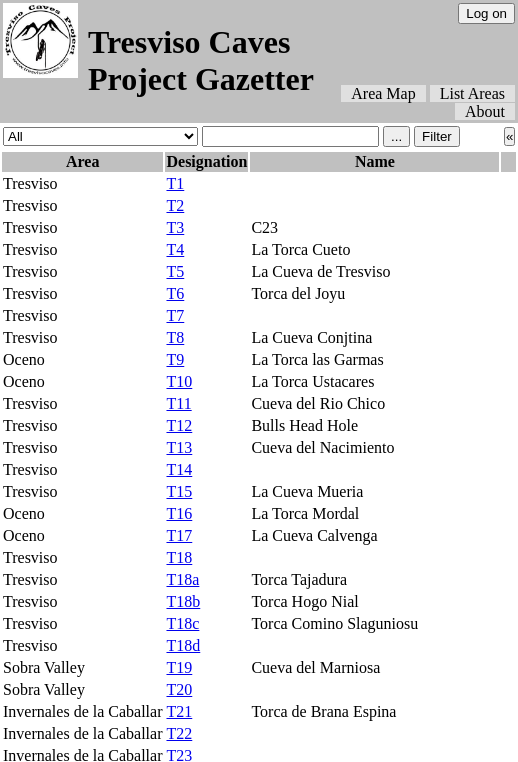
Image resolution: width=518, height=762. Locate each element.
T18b (183, 601)
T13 (179, 447)
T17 (179, 535)
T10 (179, 381)
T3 (175, 227)
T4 (175, 249)
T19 (179, 667)
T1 (175, 183)
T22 (179, 733)
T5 (175, 271)
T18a (182, 579)
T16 (179, 513)
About (485, 111)
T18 (179, 557)
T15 (179, 491)
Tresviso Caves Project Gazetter (201, 60)
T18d (183, 645)
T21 (179, 711)
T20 (179, 689)
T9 (175, 359)
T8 (175, 337)
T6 (175, 293)
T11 (178, 403)
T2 (175, 205)
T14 (179, 469)
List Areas (472, 93)
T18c (182, 623)
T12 (179, 425)
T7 (175, 315)
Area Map (383, 93)
